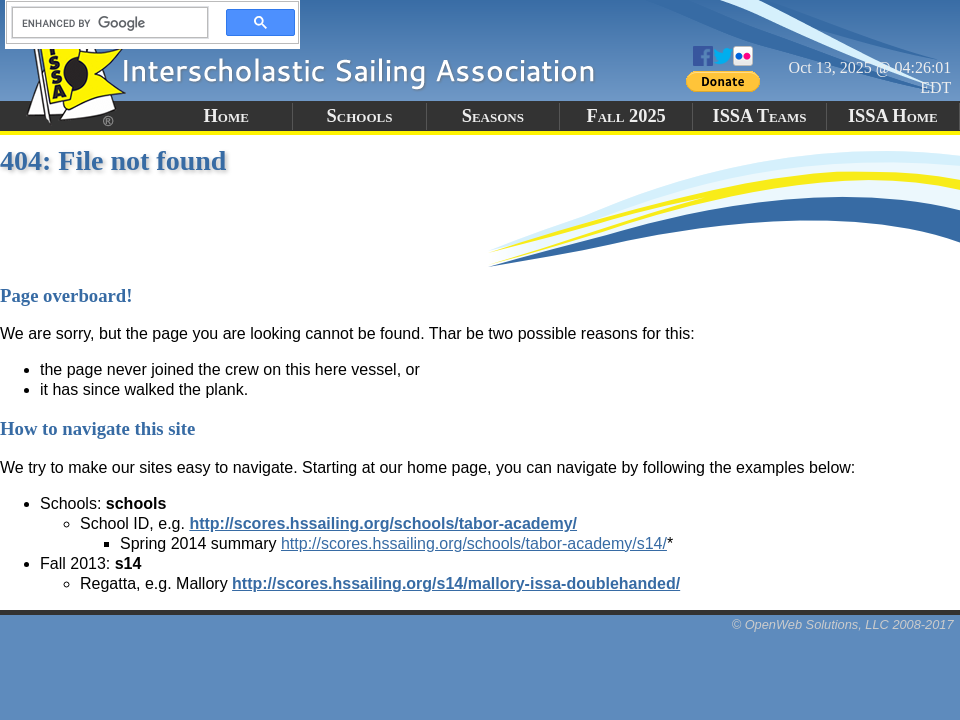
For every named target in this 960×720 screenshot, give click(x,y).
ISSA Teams (759, 116)
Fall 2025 (625, 116)
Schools (360, 116)
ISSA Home (893, 116)
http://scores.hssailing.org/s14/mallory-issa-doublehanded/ (456, 583)
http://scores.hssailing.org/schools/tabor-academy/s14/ (474, 543)
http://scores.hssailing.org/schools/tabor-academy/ (383, 523)
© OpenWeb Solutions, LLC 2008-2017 (843, 624)
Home (225, 116)
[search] (104, 23)
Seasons (493, 116)
